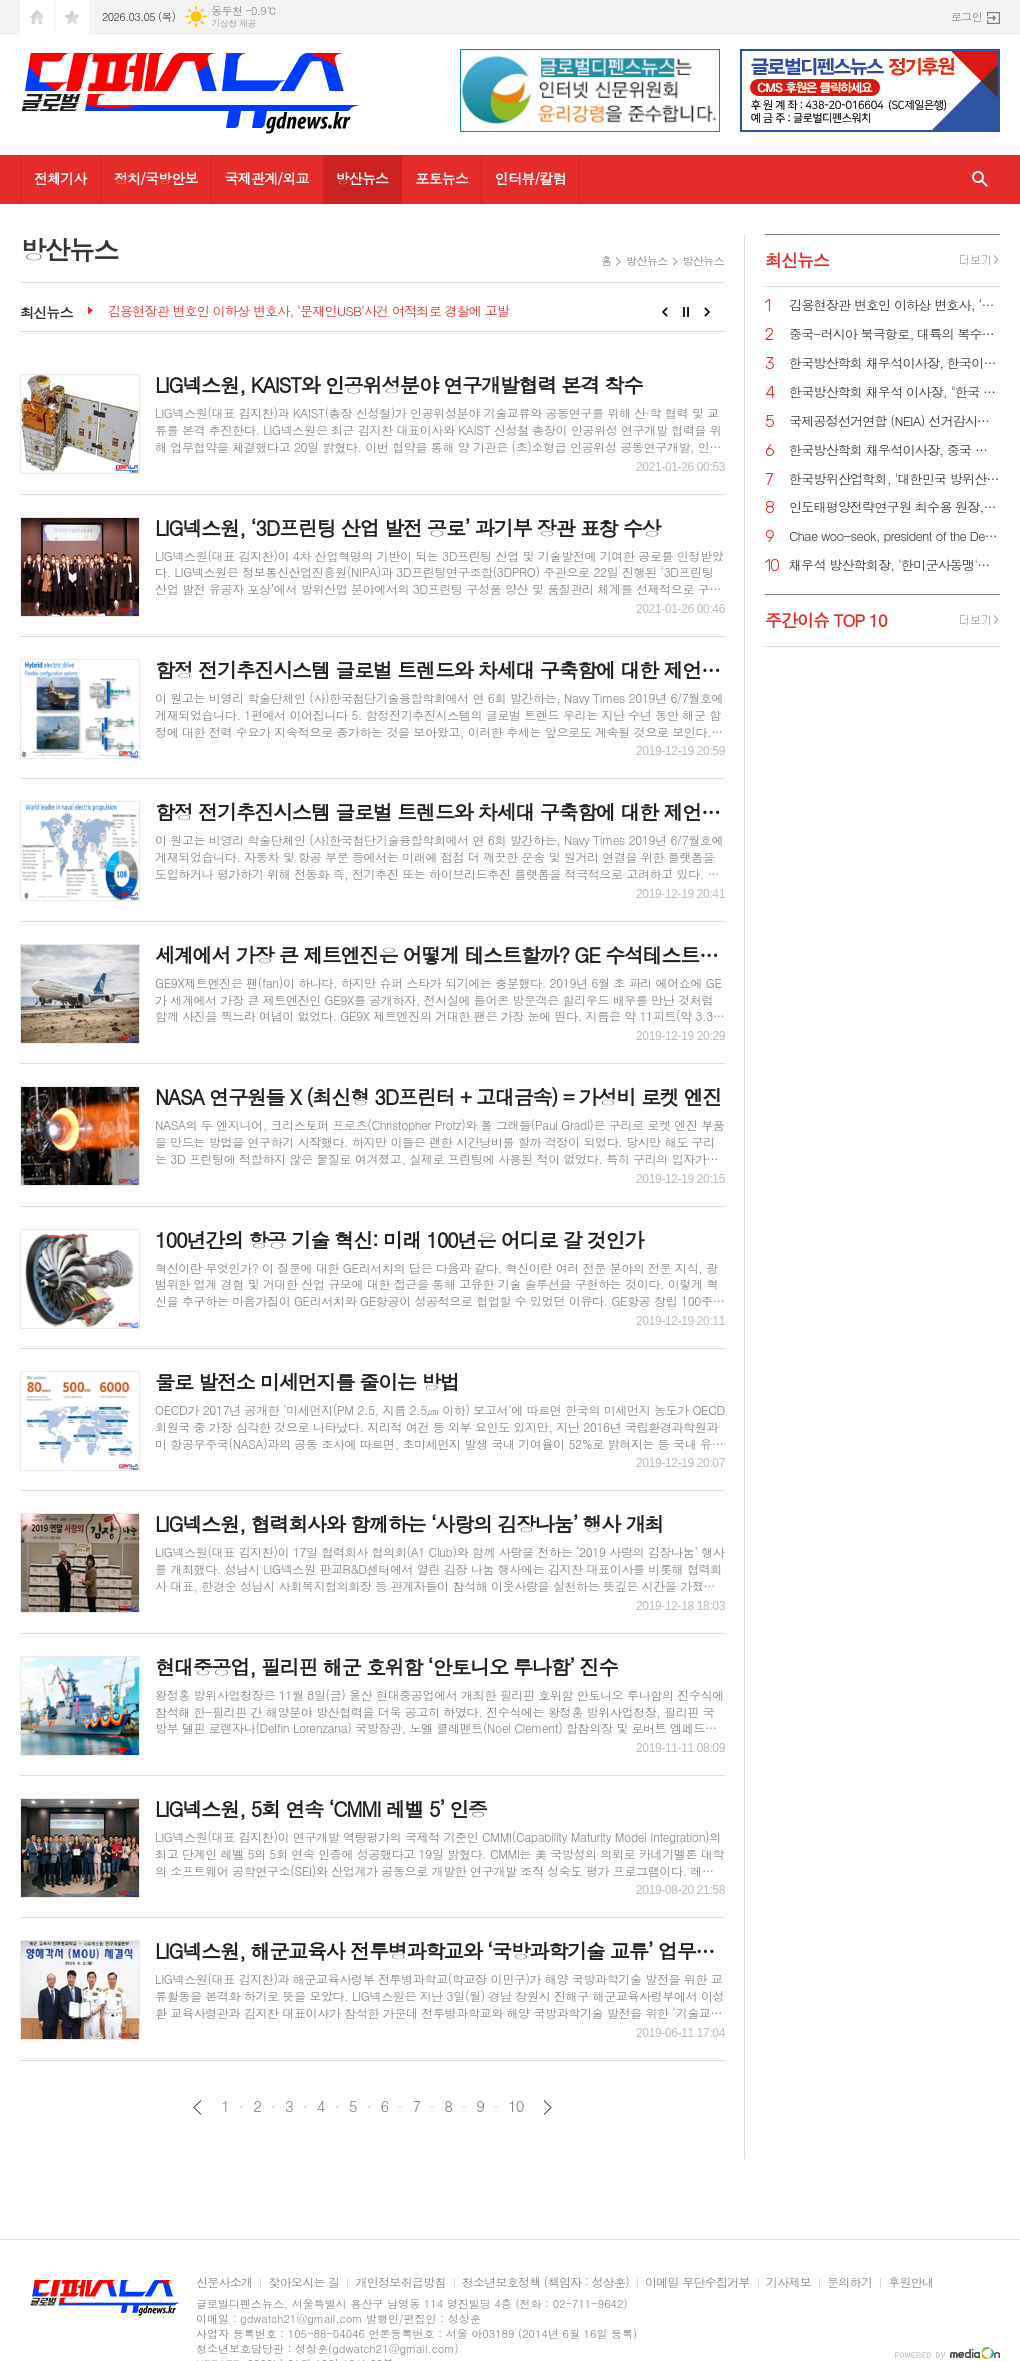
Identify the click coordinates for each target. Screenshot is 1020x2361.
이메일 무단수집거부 (697, 2282)
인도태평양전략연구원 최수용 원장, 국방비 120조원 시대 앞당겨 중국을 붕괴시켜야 (894, 507)
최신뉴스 (797, 260)
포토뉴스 (441, 178)
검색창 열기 (980, 179)
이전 (197, 2107)
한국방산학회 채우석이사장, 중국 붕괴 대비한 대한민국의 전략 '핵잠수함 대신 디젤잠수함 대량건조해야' (894, 450)
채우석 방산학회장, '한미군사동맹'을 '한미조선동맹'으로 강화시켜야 (894, 565)
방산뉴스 (362, 178)
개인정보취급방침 (400, 2282)
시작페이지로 (37, 17)
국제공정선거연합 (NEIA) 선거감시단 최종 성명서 (894, 421)
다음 (547, 2107)
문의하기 (849, 2282)
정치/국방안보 (156, 178)
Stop (686, 312)
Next (707, 312)
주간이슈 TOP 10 (826, 620)
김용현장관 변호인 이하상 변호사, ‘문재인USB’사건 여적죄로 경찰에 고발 (308, 311)
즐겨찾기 (72, 17)
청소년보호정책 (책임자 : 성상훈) (545, 2282)
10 (516, 2106)
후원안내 (910, 2282)
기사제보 (788, 2282)
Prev (664, 312)
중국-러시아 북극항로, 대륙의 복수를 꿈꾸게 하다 (894, 334)
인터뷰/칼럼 (530, 178)
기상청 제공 (233, 23)
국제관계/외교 (267, 178)
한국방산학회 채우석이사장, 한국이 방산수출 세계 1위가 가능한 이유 (894, 363)
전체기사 (60, 178)
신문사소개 (224, 2282)
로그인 (966, 16)
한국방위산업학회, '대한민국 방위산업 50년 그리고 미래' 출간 (894, 479)
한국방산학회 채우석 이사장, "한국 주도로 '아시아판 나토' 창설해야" (894, 392)
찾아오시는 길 (303, 2282)
